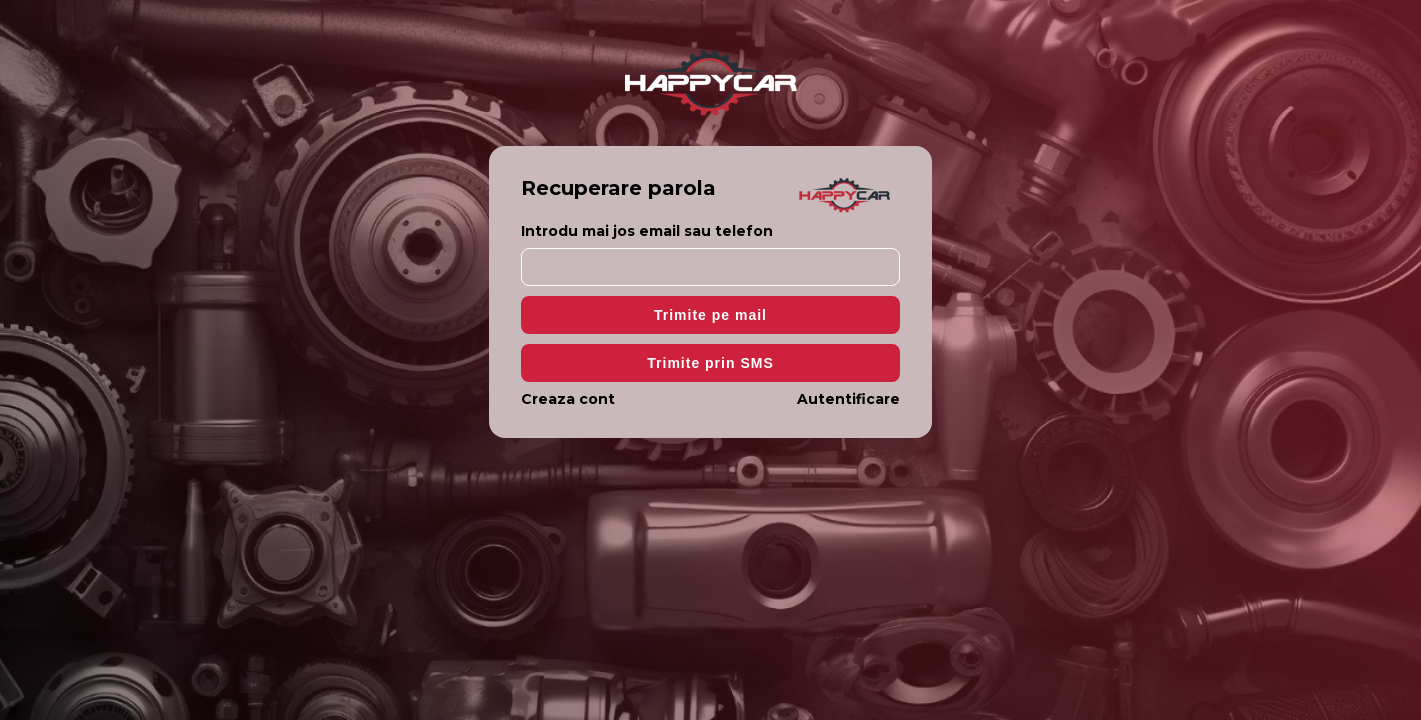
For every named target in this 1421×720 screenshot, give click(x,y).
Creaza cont (568, 399)
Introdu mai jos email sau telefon (647, 231)
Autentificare (848, 399)
